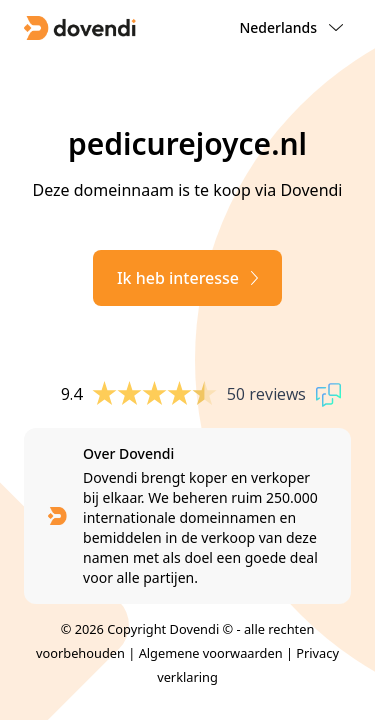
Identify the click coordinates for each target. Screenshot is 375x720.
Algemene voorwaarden (211, 653)
